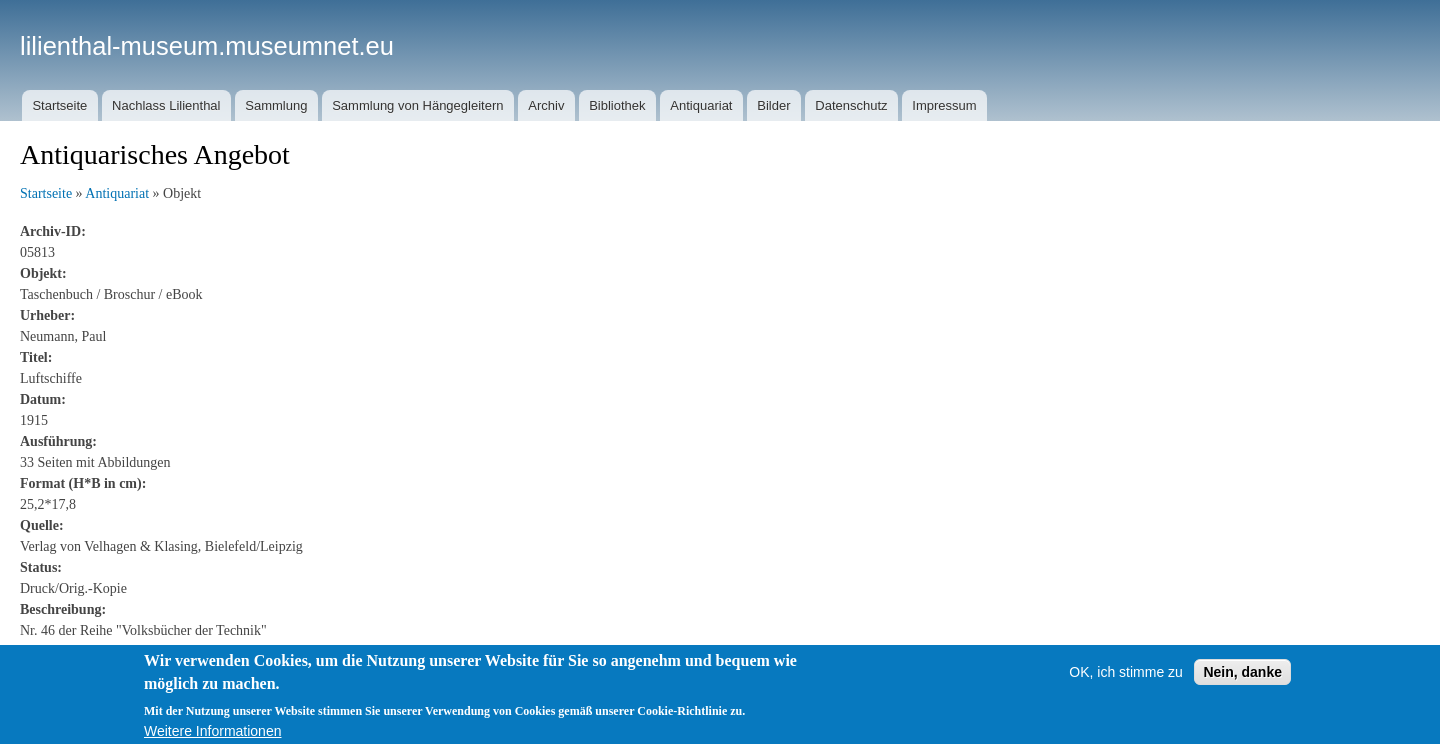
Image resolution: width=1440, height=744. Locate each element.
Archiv (546, 105)
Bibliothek (617, 105)
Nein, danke (1242, 679)
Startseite (59, 105)
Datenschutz (851, 105)
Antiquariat (701, 105)
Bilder (773, 105)
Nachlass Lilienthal (166, 105)
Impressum (944, 105)
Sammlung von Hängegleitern (417, 105)
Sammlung (276, 105)
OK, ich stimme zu (1126, 679)
